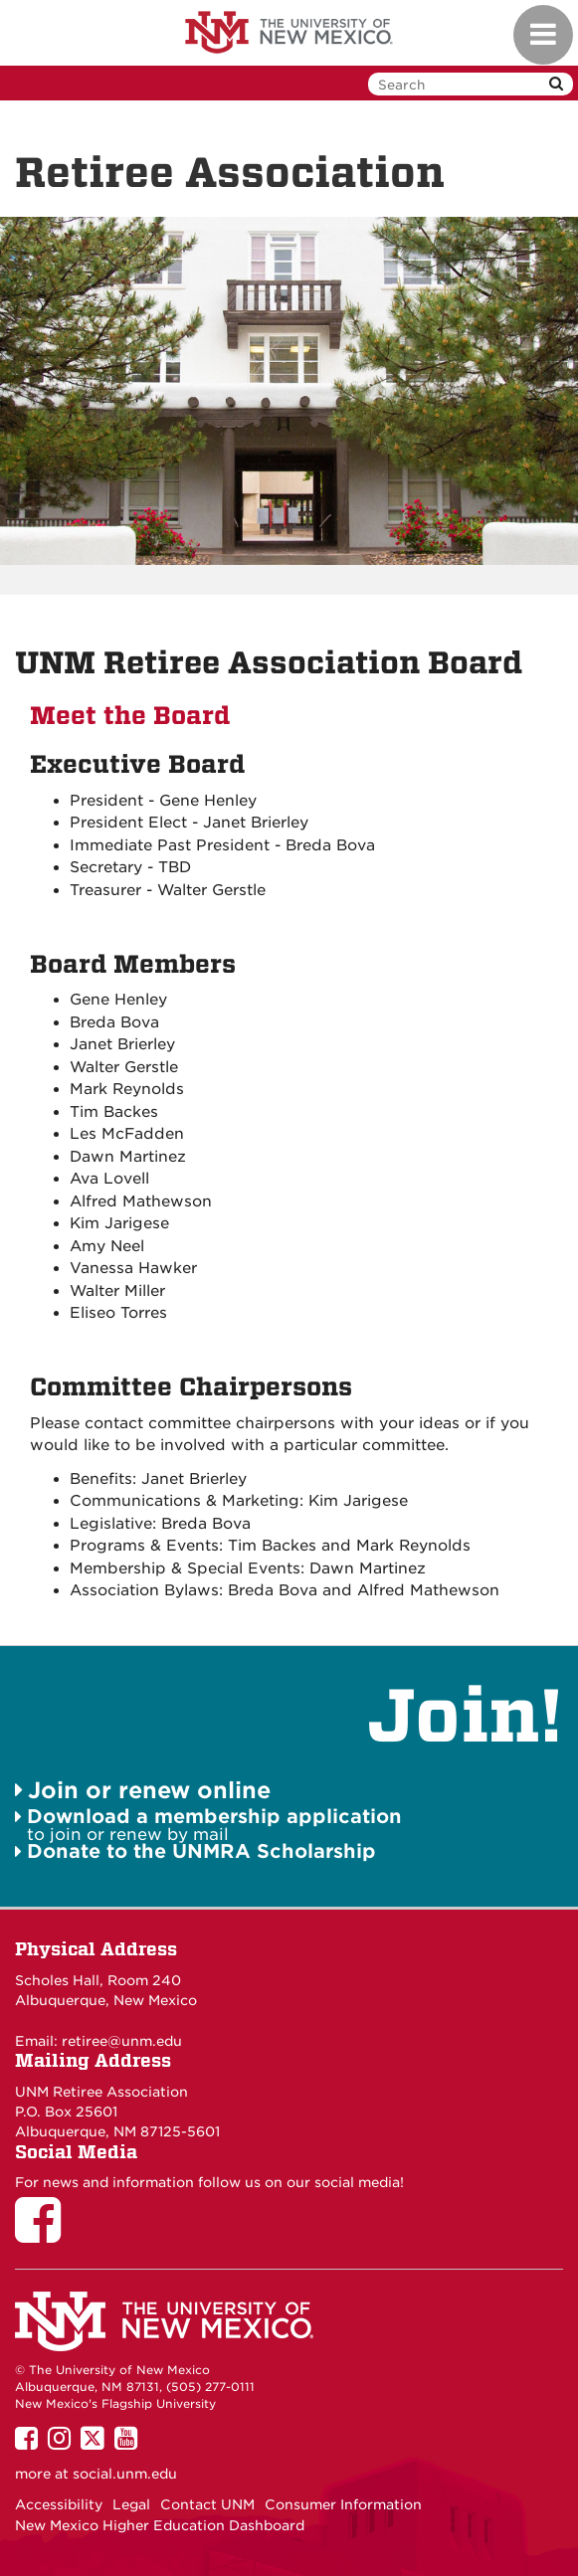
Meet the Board (130, 715)
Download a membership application (214, 1816)
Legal (131, 2504)
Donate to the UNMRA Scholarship (201, 1851)
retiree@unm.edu (122, 2041)
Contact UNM (207, 2504)
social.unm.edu (125, 2474)
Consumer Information (343, 2504)
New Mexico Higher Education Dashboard (159, 2525)
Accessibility (58, 2504)
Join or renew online (149, 1789)
